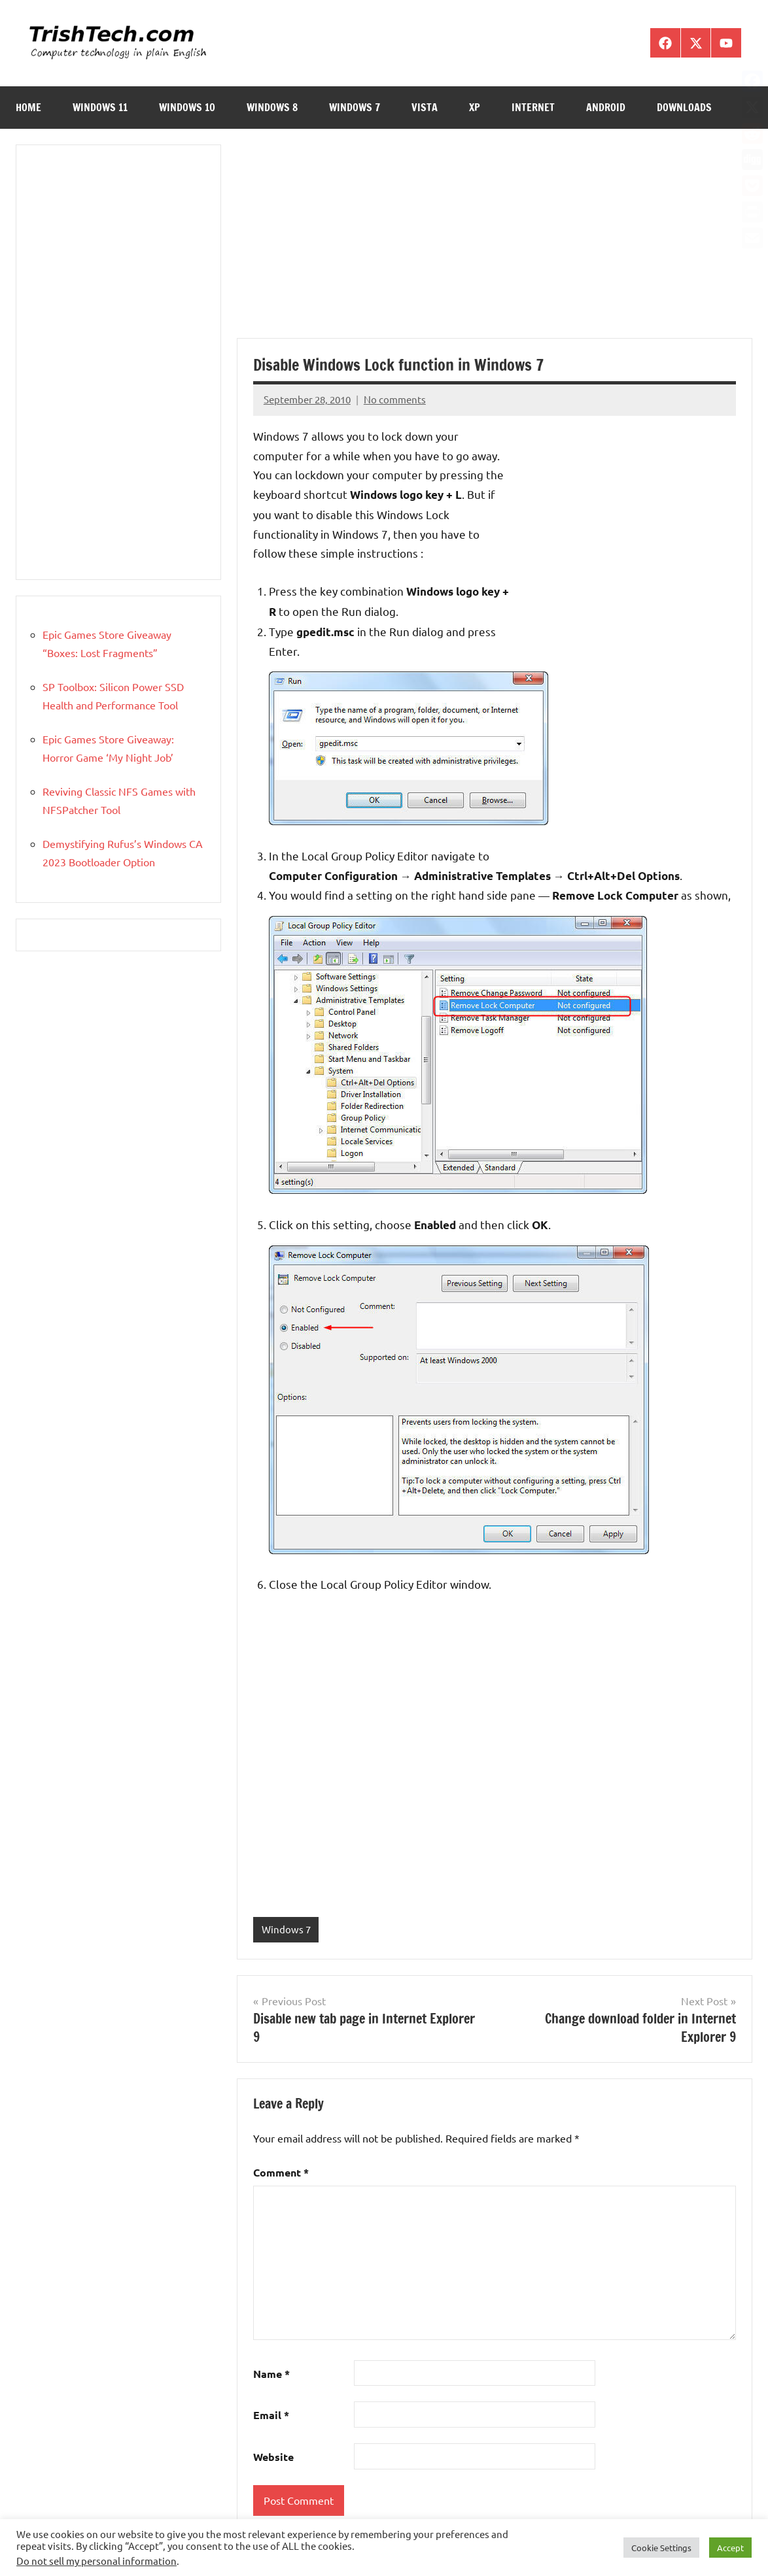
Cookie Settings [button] (661, 2547)
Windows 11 (100, 107)
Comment (281, 2172)
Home (28, 107)
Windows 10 (187, 107)
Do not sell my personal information (96, 2560)
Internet (533, 107)
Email (271, 2415)
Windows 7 (354, 107)
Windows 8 (272, 107)
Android (605, 107)
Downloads (684, 107)
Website (273, 2457)
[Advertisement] (494, 241)
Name (271, 2374)
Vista (424, 107)
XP (474, 107)
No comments (395, 399)
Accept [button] (730, 2547)
